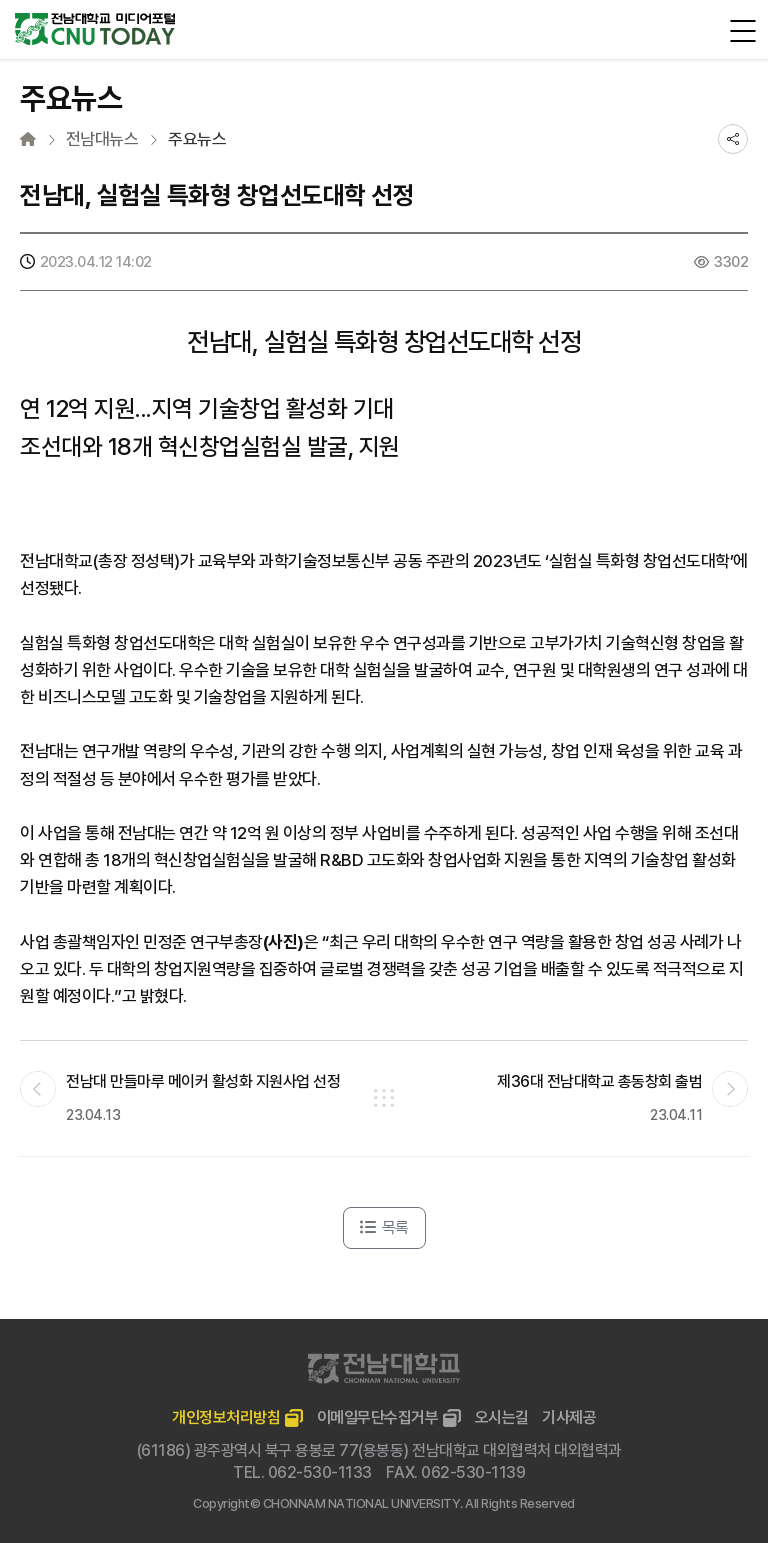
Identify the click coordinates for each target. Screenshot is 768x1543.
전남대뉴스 (102, 139)
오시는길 (502, 1417)
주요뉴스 (197, 139)
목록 (384, 1227)
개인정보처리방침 (226, 1417)
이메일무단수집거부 (378, 1417)
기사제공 (569, 1417)
